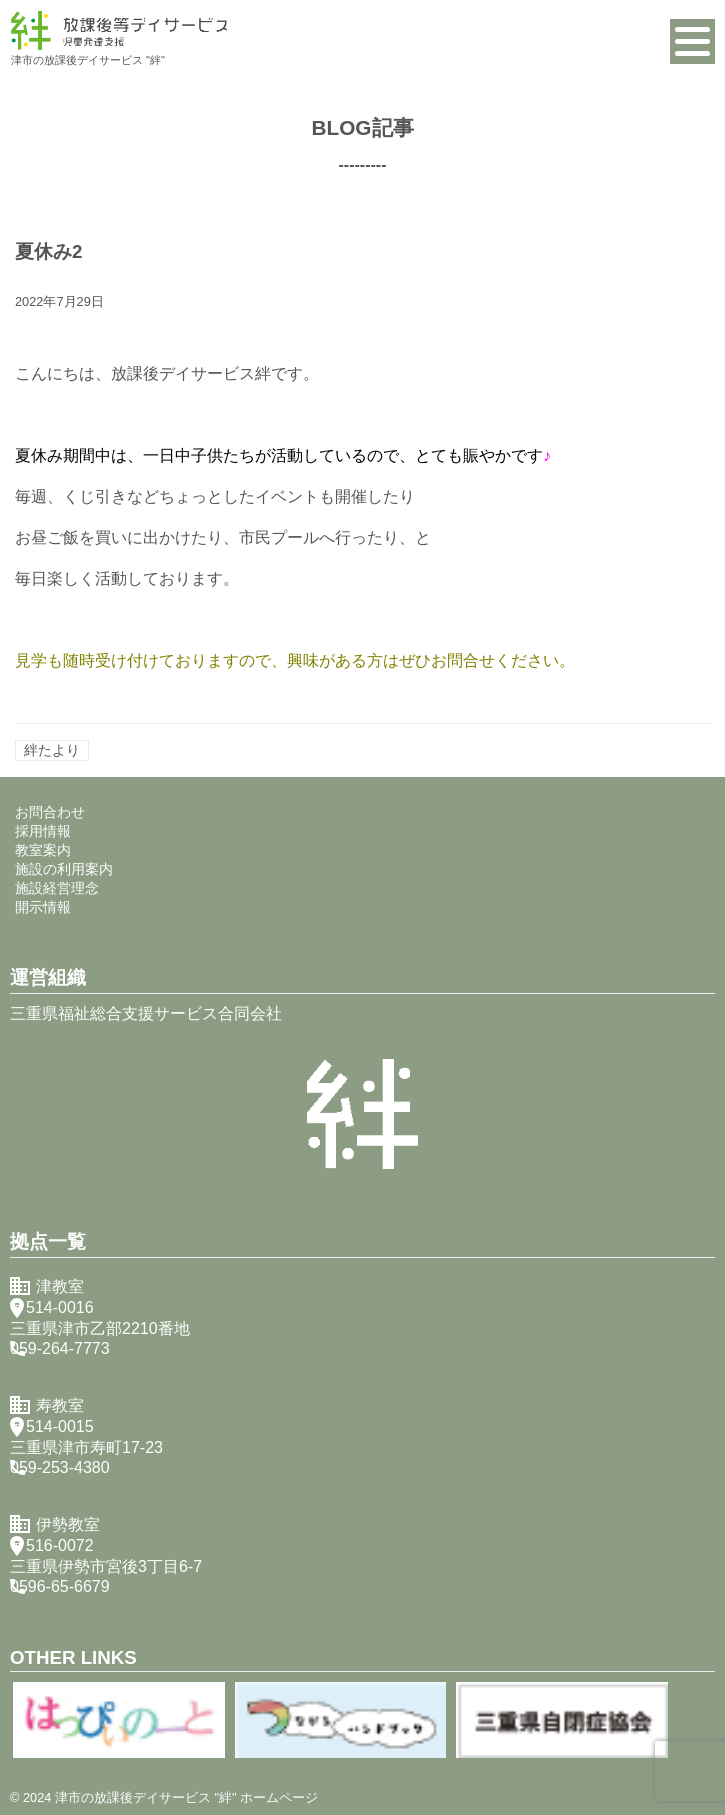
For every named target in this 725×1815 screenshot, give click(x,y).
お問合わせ (50, 812)
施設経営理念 (57, 888)
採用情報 (43, 831)
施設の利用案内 (64, 869)
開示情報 (43, 907)
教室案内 (43, 850)
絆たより (52, 750)
